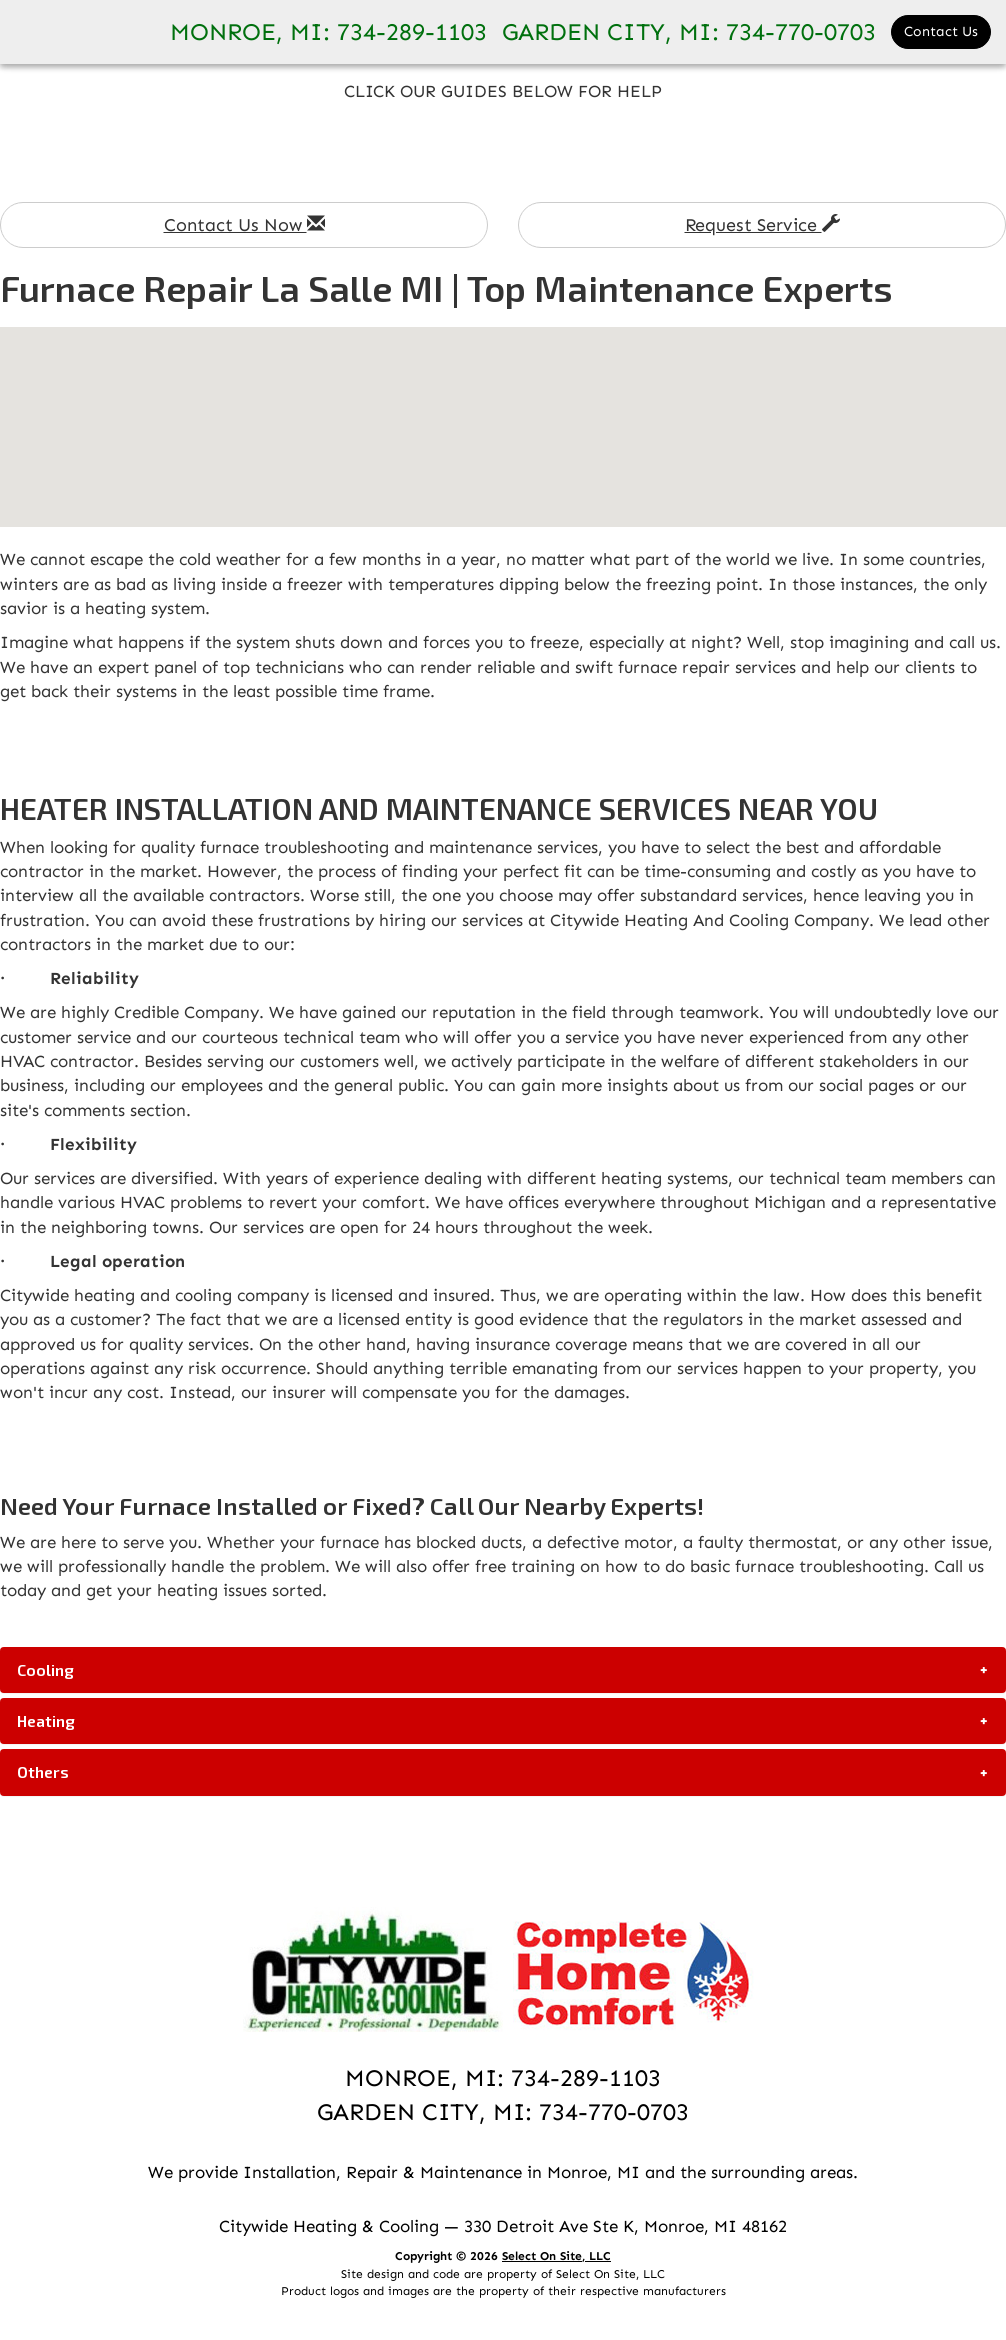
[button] (503, 1670)
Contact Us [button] (941, 31)
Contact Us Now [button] (244, 225)
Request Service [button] (762, 225)
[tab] (503, 1670)
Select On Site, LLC (556, 2256)
